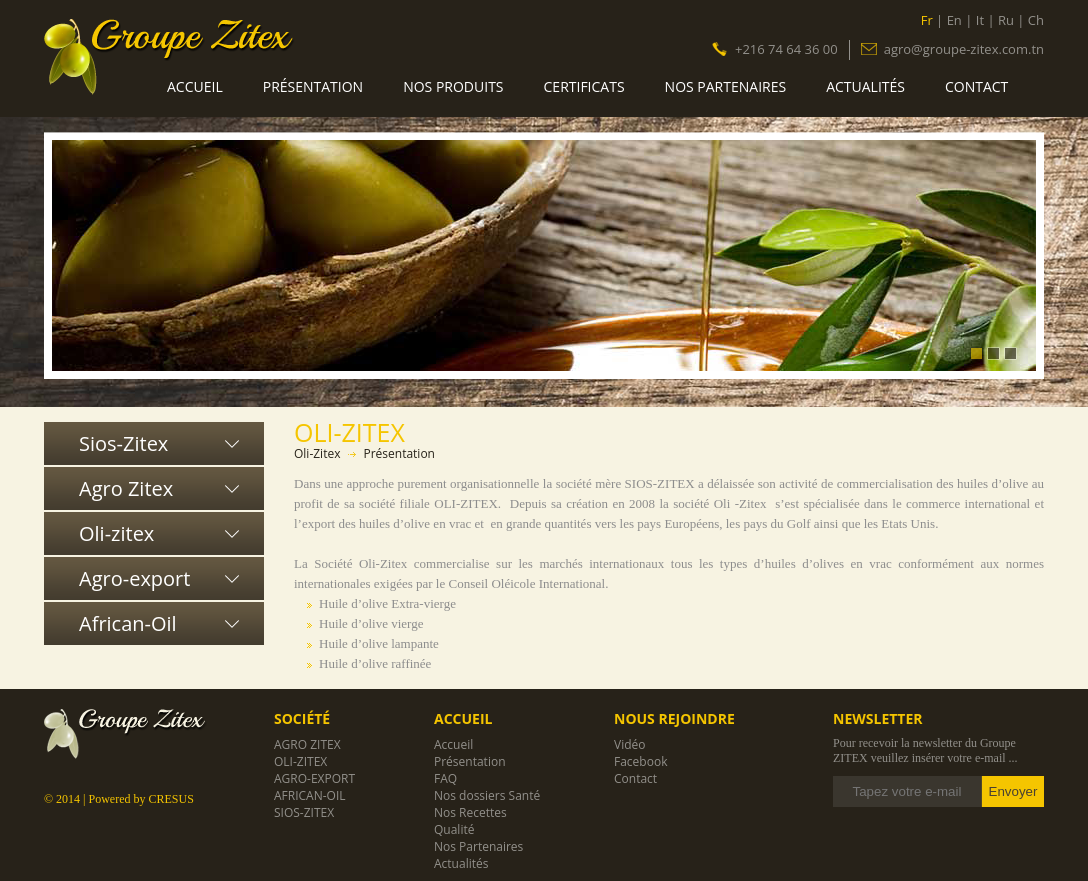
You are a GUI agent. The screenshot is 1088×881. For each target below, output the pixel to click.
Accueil (195, 86)
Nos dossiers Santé (487, 795)
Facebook (640, 761)
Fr (927, 20)
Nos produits (453, 86)
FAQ (445, 778)
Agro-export (134, 578)
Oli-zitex (116, 533)
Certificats (584, 86)
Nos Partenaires (726, 86)
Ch (1036, 20)
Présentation (313, 86)
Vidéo (629, 744)
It (980, 20)
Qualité (454, 829)
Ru (1006, 20)
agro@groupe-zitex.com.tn (964, 48)
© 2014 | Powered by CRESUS (119, 799)
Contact (976, 86)
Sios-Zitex (123, 443)
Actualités (865, 86)
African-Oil (128, 623)
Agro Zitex (126, 488)
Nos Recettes (470, 812)
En (954, 20)
